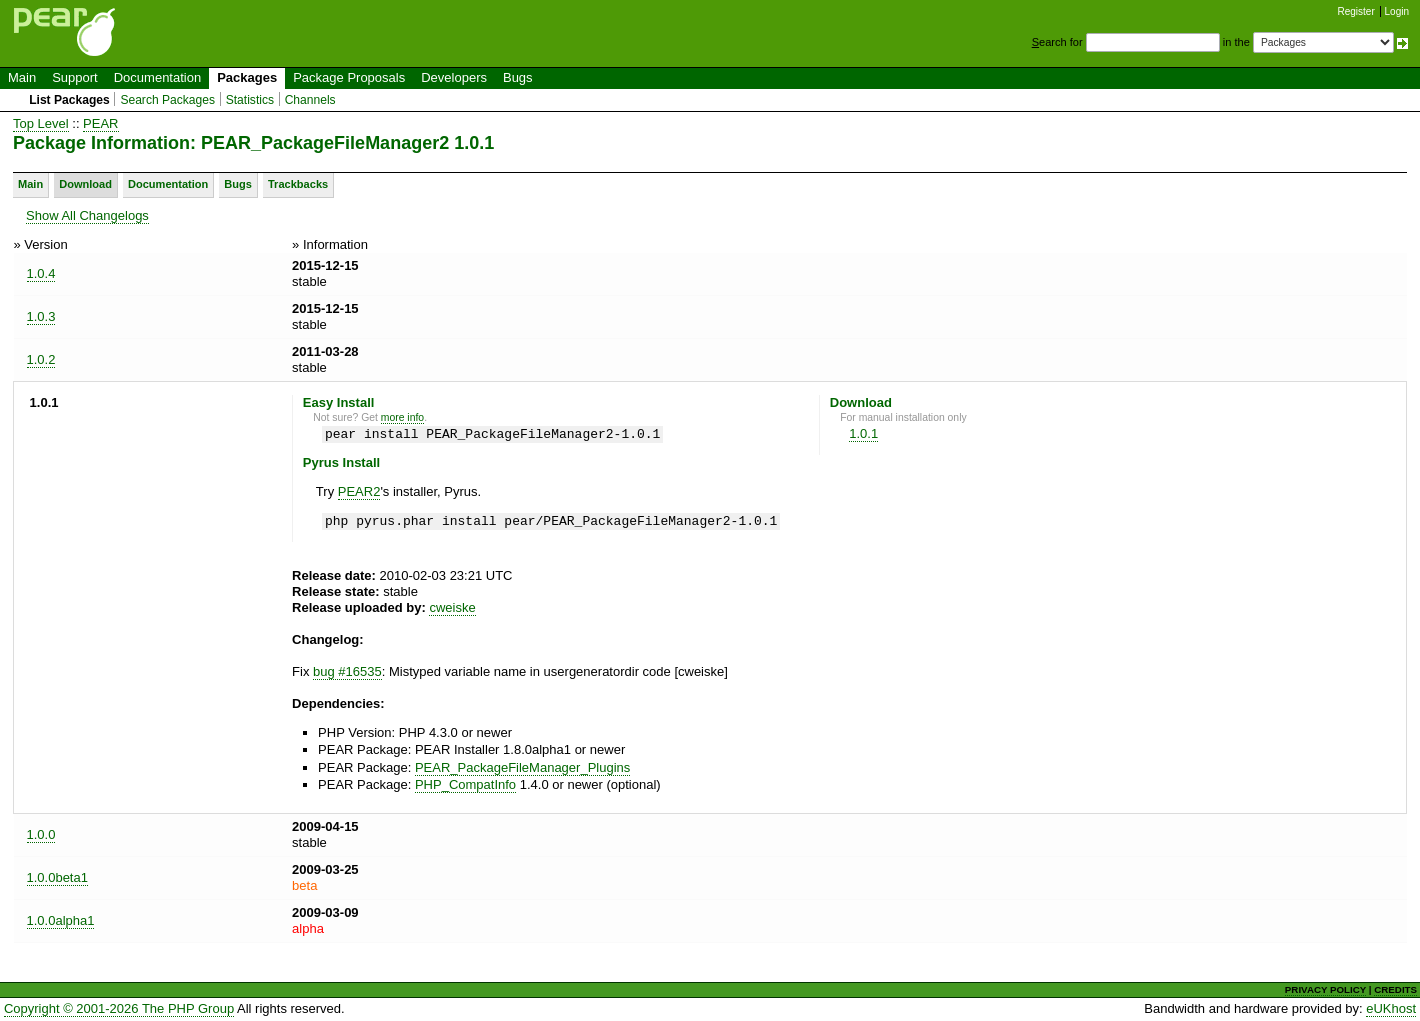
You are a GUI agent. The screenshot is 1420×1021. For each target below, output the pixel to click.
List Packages (69, 100)
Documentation (157, 77)
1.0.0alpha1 (61, 920)
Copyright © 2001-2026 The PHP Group (119, 1008)
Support (75, 77)
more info (402, 417)
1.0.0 (41, 834)
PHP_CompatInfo (465, 784)
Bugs (518, 77)
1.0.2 (41, 359)
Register (1356, 11)
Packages (247, 77)
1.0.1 (863, 433)
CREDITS (1395, 989)
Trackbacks (298, 184)
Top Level (41, 123)
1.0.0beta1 (57, 877)
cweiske (452, 607)
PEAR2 (359, 491)
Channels (310, 100)
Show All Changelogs (87, 215)
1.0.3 (41, 316)
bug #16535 (347, 671)
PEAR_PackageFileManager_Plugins (522, 767)
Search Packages (167, 100)
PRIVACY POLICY (1325, 989)
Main (22, 77)
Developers (454, 77)
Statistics (250, 100)
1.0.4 (41, 273)
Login (1397, 11)
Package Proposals (349, 77)
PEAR (100, 123)
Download (85, 184)
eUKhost (1391, 1008)
